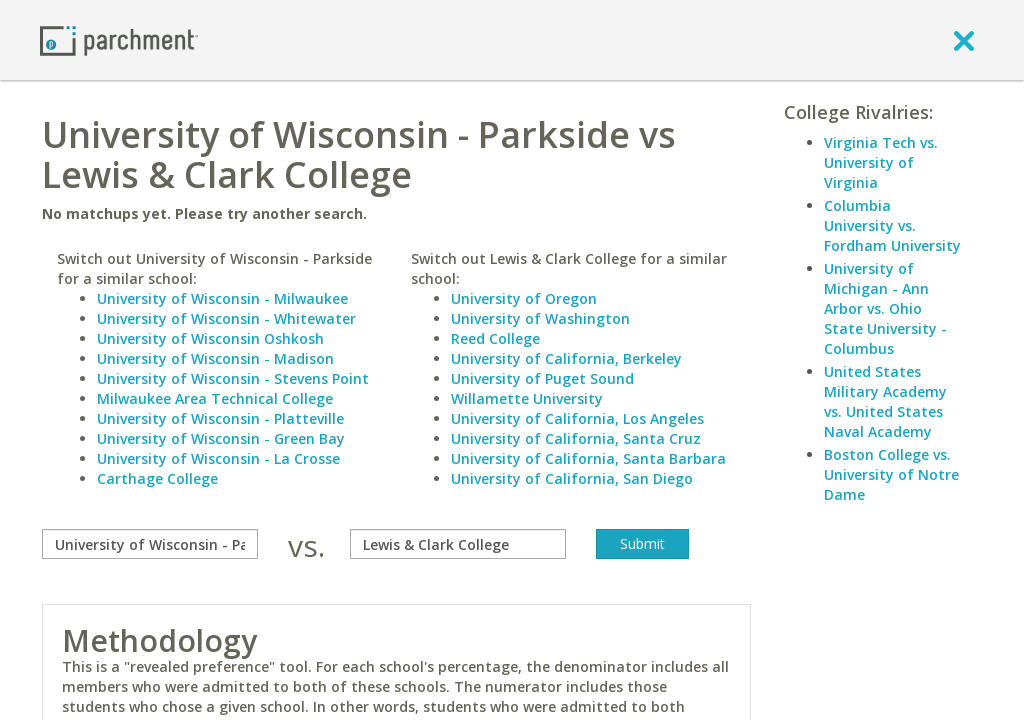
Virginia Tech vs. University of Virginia (881, 162)
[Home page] (119, 39)
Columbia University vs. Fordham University (892, 225)
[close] (964, 40)
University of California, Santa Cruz (576, 438)
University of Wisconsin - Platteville (220, 418)
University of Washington (540, 318)
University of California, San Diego (572, 478)
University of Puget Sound (542, 378)
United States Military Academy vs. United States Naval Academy (885, 401)
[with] (458, 544)
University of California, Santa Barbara (588, 458)
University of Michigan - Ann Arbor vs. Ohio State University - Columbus (885, 308)
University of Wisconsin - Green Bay (221, 438)
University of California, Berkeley (566, 358)
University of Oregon (524, 298)
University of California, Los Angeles (577, 418)
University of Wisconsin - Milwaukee (222, 298)
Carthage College (157, 478)
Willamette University (527, 398)
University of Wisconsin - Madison (215, 358)
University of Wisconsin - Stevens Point (233, 378)
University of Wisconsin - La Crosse (218, 458)
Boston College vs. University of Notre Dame (891, 474)
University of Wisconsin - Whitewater (226, 318)
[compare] (150, 544)
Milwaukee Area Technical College (215, 398)
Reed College (495, 338)
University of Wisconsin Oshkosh (210, 338)
